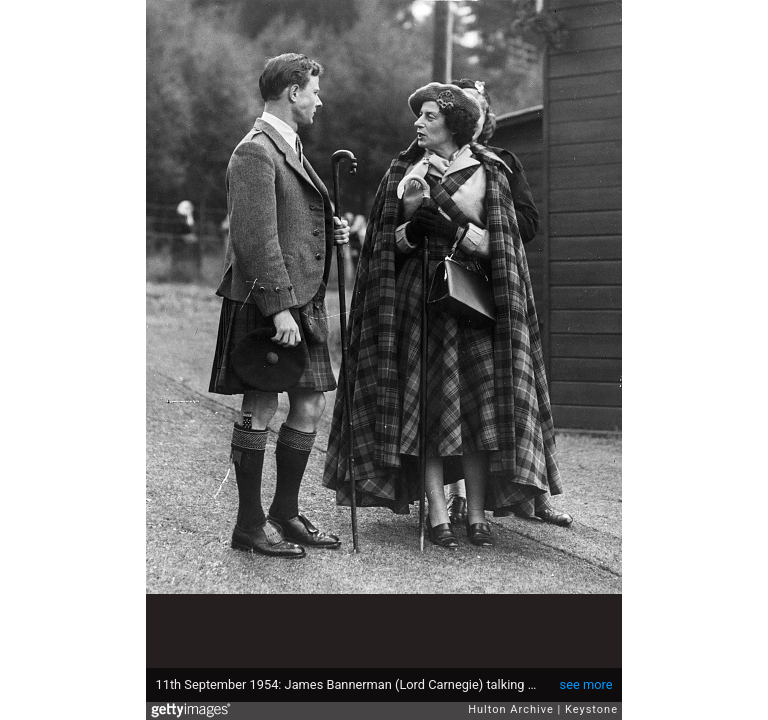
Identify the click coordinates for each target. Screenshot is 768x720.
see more (586, 684)
